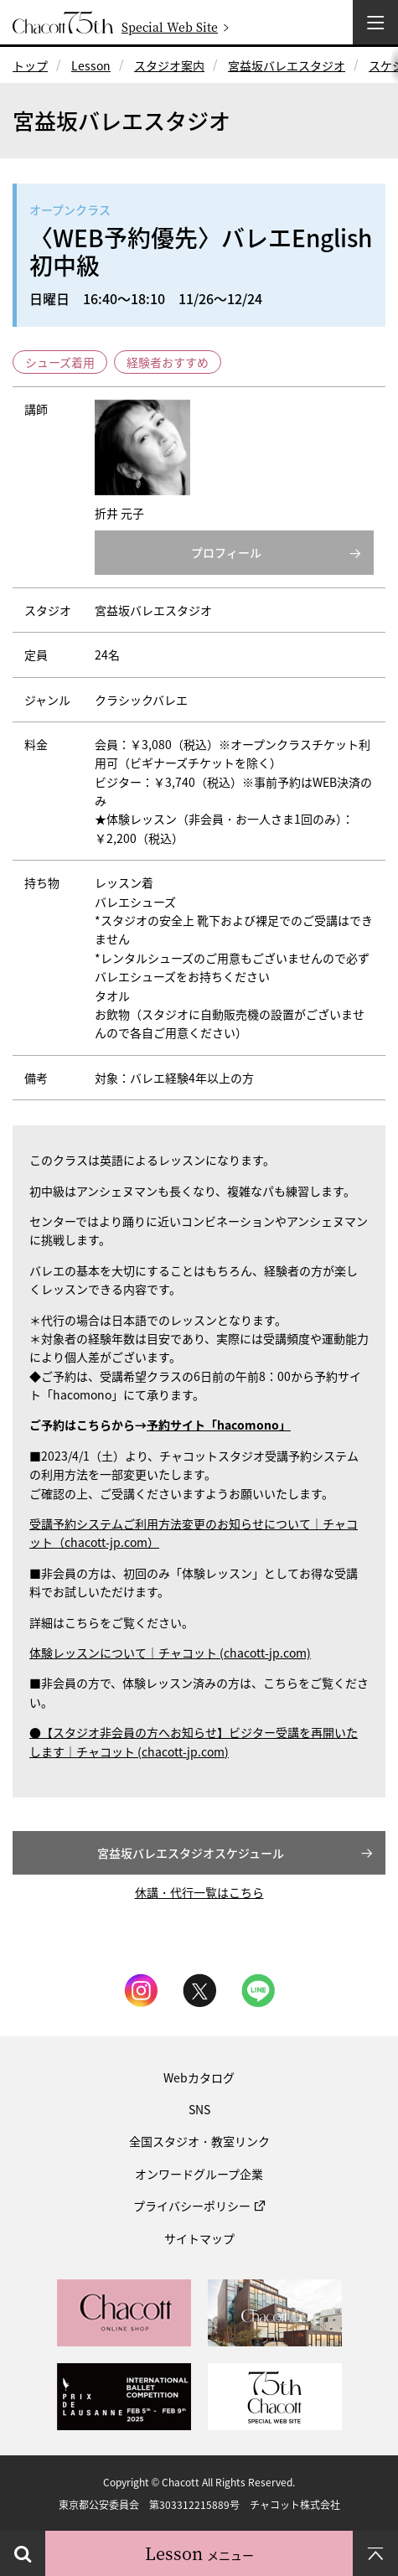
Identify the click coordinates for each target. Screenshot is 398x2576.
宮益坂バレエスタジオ (286, 65)
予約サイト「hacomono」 (219, 1424)
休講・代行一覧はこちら (199, 1892)
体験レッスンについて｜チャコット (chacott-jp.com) (170, 1652)
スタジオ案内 (169, 65)
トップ (30, 65)
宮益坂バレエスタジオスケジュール (190, 1852)
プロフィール (226, 552)
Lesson (91, 65)
